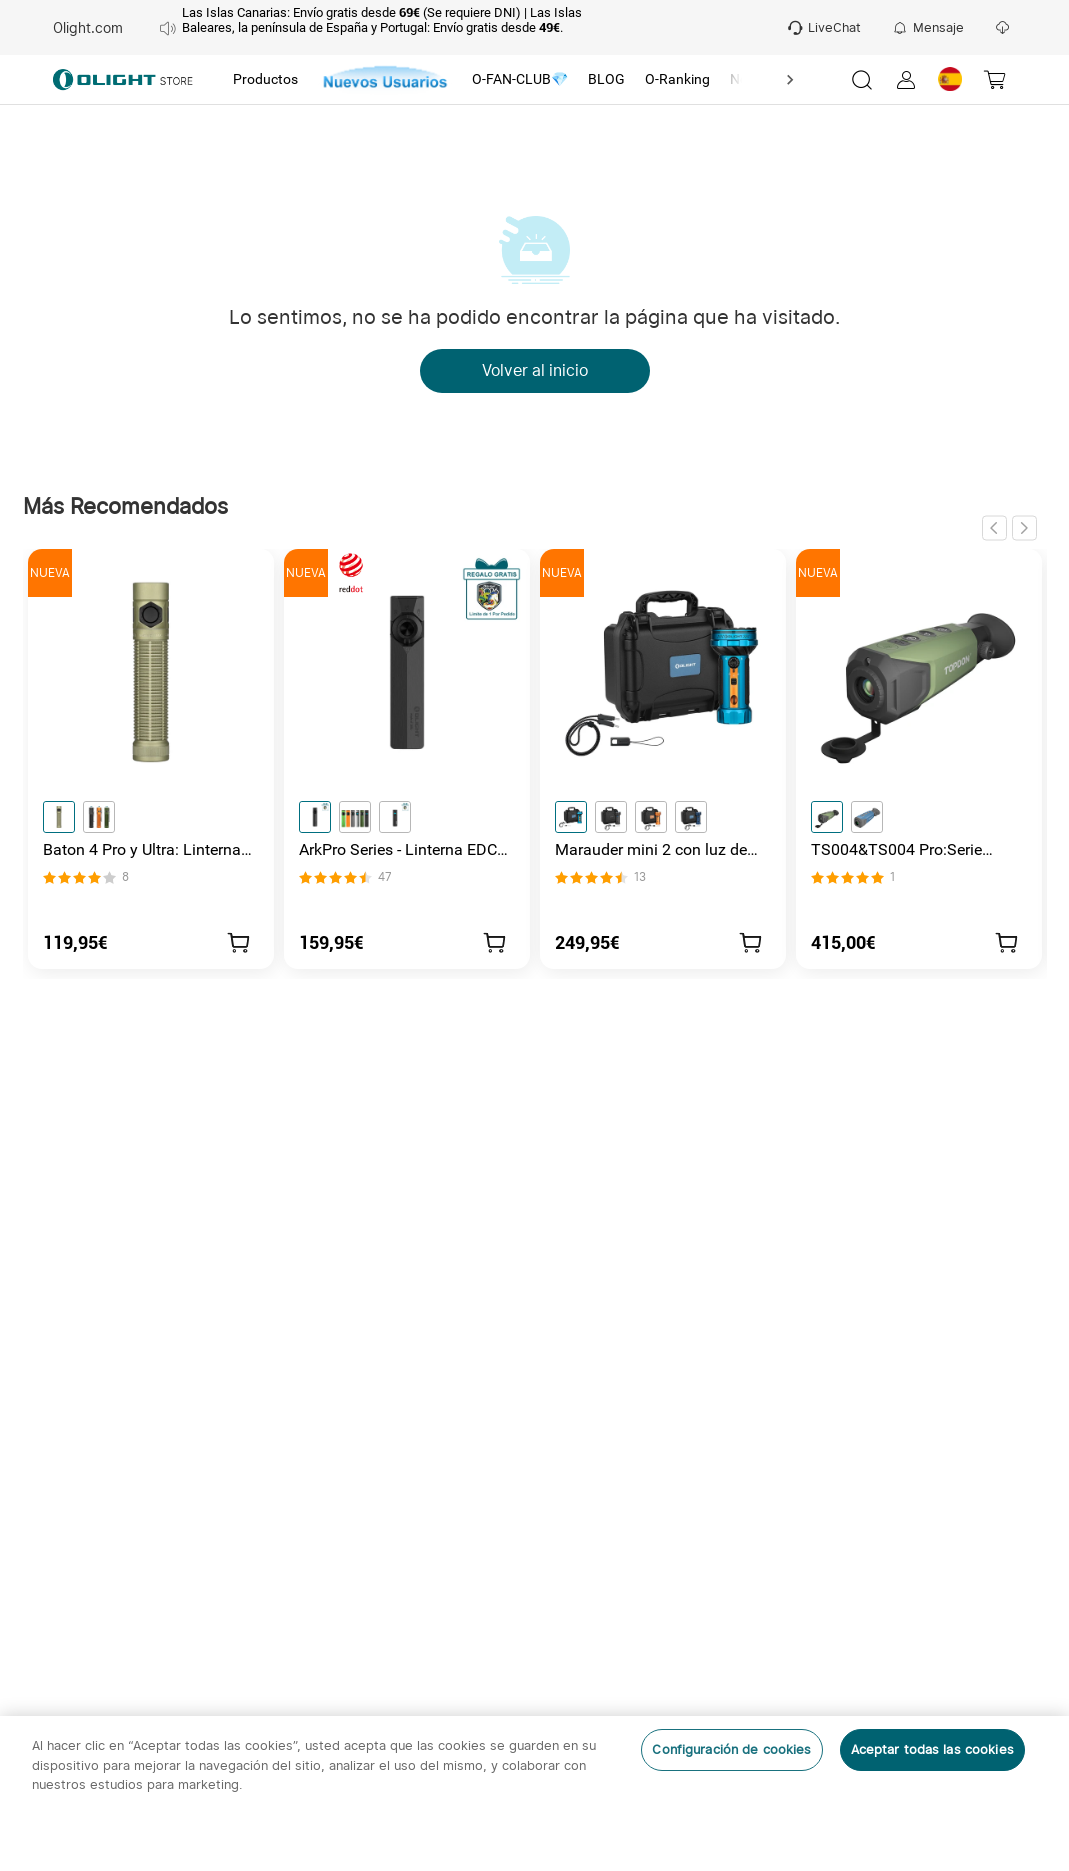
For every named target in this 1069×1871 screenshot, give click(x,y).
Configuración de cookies (731, 1749)
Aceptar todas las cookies (932, 1749)
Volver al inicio (535, 371)
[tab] (265, 80)
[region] (534, 1793)
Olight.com (88, 28)
